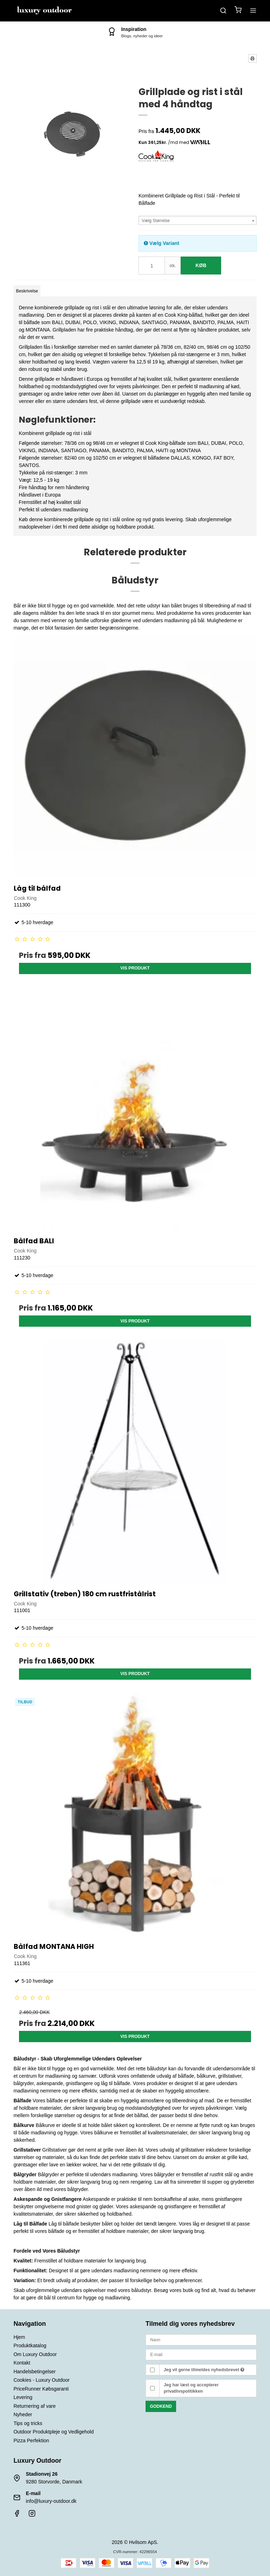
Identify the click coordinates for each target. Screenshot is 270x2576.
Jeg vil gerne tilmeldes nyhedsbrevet (204, 2369)
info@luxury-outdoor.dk (51, 2501)
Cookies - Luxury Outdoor (41, 2380)
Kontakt (21, 2363)
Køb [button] (200, 265)
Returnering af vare (34, 2406)
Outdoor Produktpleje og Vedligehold (53, 2432)
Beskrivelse (27, 291)
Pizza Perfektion (31, 2440)
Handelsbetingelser (34, 2371)
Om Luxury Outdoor (35, 2354)
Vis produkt (135, 968)
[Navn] (201, 2339)
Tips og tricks (27, 2423)
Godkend (161, 2406)
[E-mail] (201, 2354)
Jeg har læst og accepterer (191, 2388)
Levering (22, 2397)
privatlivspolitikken (183, 2391)
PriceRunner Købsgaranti (41, 2389)
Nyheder (22, 2414)
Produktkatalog (29, 2345)
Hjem (19, 2337)
